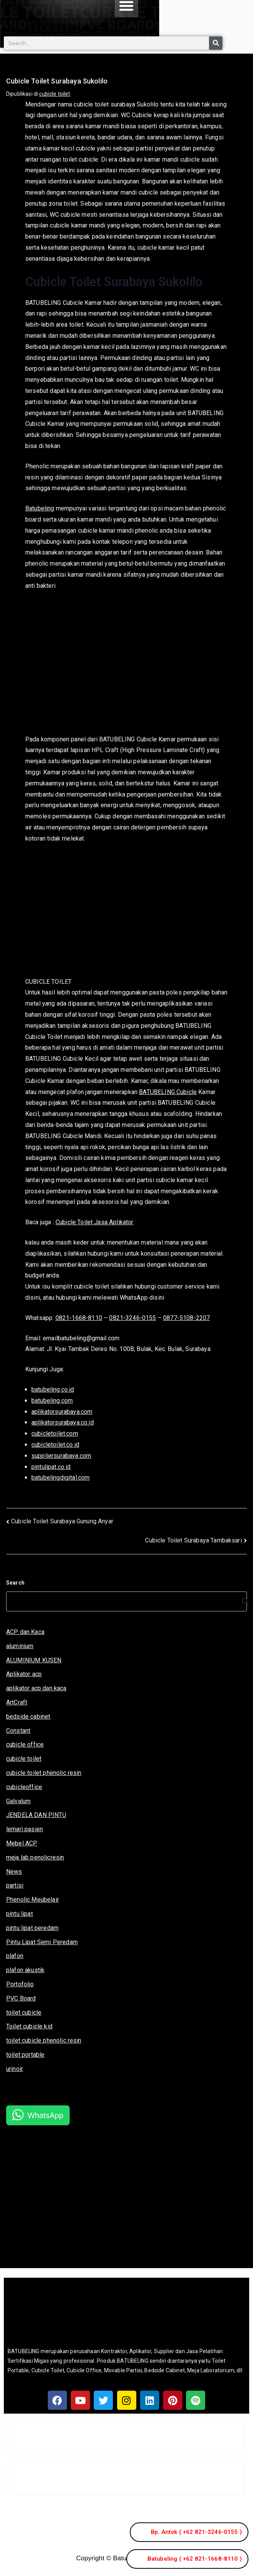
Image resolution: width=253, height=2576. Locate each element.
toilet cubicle (23, 2012)
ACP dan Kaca (25, 1632)
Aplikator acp (24, 1674)
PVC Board (21, 1998)
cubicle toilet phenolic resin (44, 1772)
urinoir (14, 2068)
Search (15, 1583)
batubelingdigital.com (60, 1477)
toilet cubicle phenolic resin (44, 2040)
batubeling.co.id (52, 1389)
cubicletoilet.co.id (55, 1444)
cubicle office (25, 1744)
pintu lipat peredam (32, 1928)
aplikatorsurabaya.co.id (62, 1422)
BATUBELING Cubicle (168, 1092)
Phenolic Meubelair (32, 1899)
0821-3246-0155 (132, 1318)
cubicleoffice (24, 1787)
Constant (18, 1730)
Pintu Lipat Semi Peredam (42, 1942)
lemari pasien (24, 1829)
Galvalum (18, 1801)
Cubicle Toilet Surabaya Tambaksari (193, 1540)
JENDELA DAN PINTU (36, 1815)
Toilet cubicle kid (29, 2026)
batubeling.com (52, 1400)
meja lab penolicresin (35, 1857)
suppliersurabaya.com (61, 1455)
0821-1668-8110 (78, 1318)
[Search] (215, 43)
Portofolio (20, 1984)
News (14, 1871)
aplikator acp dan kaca (36, 1688)
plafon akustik (25, 1970)
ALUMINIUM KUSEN (33, 1660)
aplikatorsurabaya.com (61, 1411)
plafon (14, 1955)
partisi (14, 1885)
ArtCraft (16, 1702)
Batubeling (39, 508)
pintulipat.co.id (51, 1466)
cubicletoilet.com (54, 1433)
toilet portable (25, 2054)
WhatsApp (46, 2115)
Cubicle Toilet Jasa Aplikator (94, 1222)
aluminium (19, 1646)
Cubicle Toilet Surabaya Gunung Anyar (62, 1521)
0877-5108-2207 (186, 1318)
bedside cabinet (28, 1716)
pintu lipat (19, 1913)
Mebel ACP (21, 1843)
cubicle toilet (54, 94)
